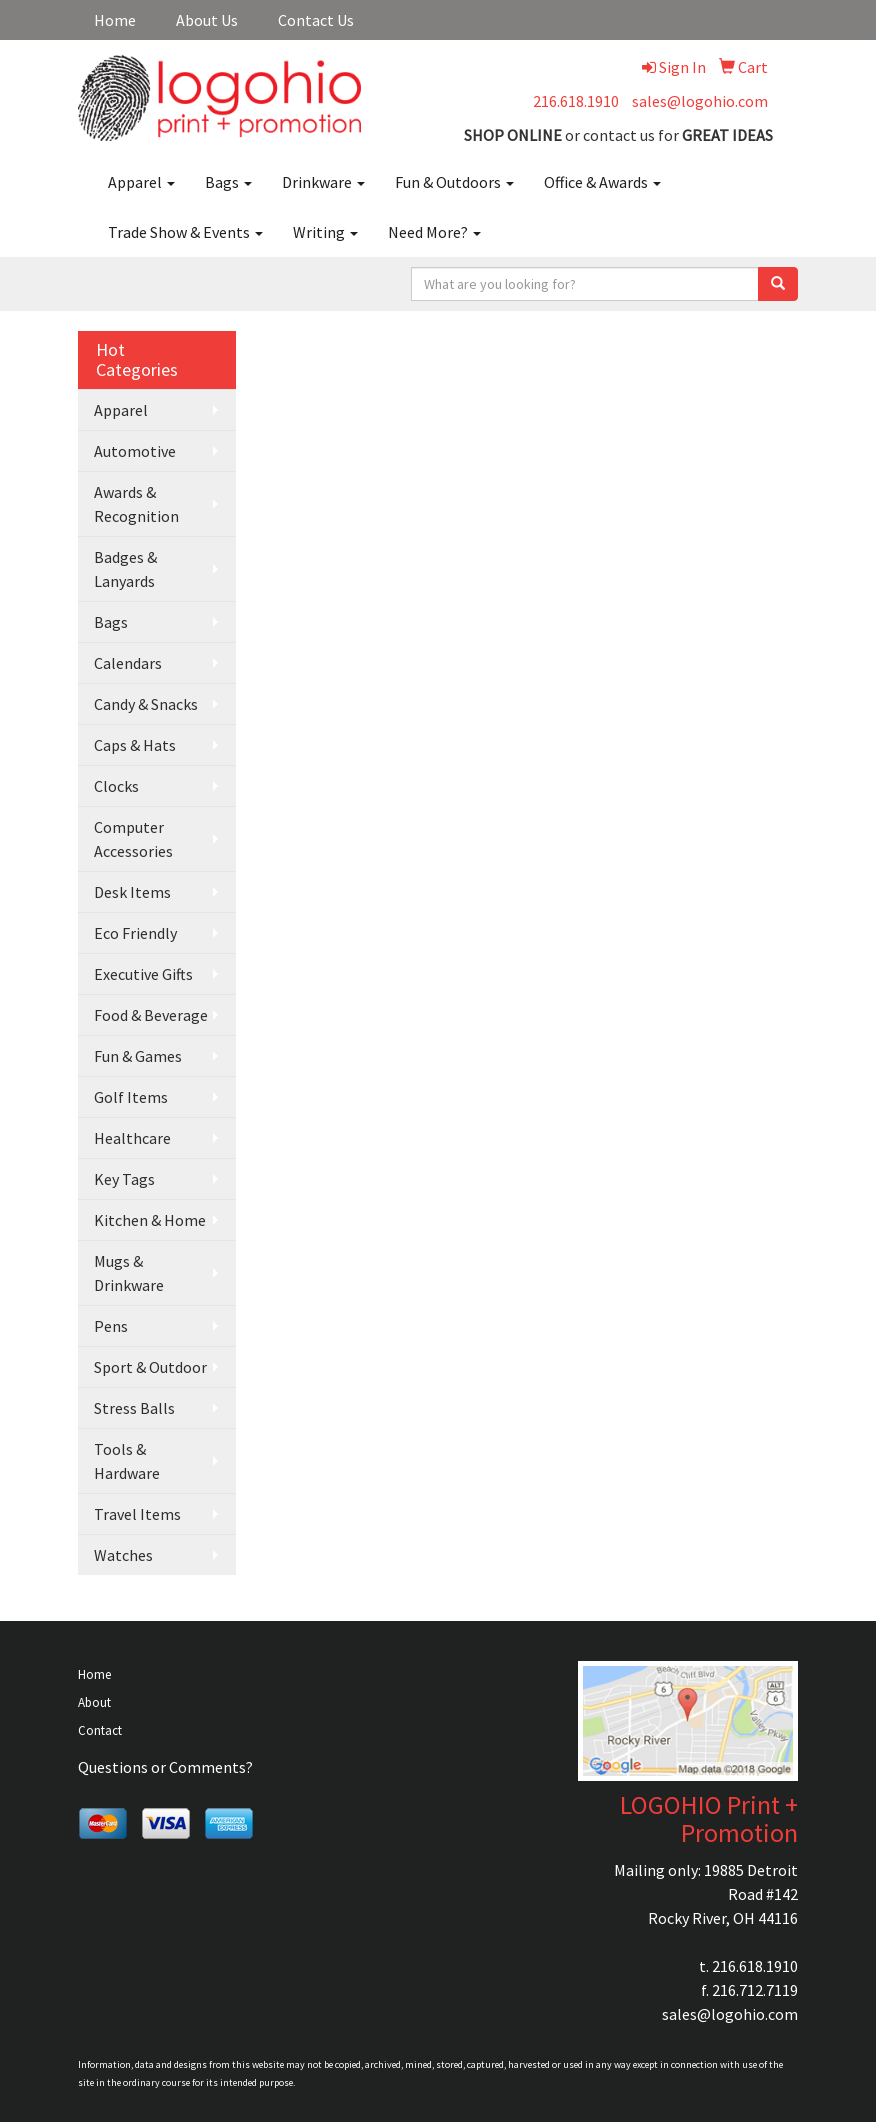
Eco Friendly (135, 933)
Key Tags (124, 1179)
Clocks (116, 786)
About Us (207, 20)
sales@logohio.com (700, 101)
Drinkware (323, 182)
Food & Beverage (151, 1015)
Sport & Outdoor (150, 1367)
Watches (123, 1555)
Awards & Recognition (136, 504)
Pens (111, 1326)
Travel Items (137, 1514)
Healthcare (132, 1138)
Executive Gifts (143, 974)
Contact (100, 1730)
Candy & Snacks (146, 704)
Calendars (128, 663)
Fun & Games (138, 1056)
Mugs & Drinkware (129, 1273)
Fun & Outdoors (454, 182)
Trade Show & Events (185, 232)
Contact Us (316, 20)
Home (115, 20)
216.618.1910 (576, 101)
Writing (325, 232)
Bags (228, 182)
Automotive (135, 451)
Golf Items (131, 1097)
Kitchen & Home (150, 1220)
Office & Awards (602, 182)
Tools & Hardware (127, 1461)
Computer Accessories (133, 839)
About (94, 1702)
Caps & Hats (135, 745)
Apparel (141, 182)
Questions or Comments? (165, 1767)
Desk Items (132, 892)
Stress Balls (134, 1408)
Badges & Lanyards (125, 569)
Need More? (434, 232)
